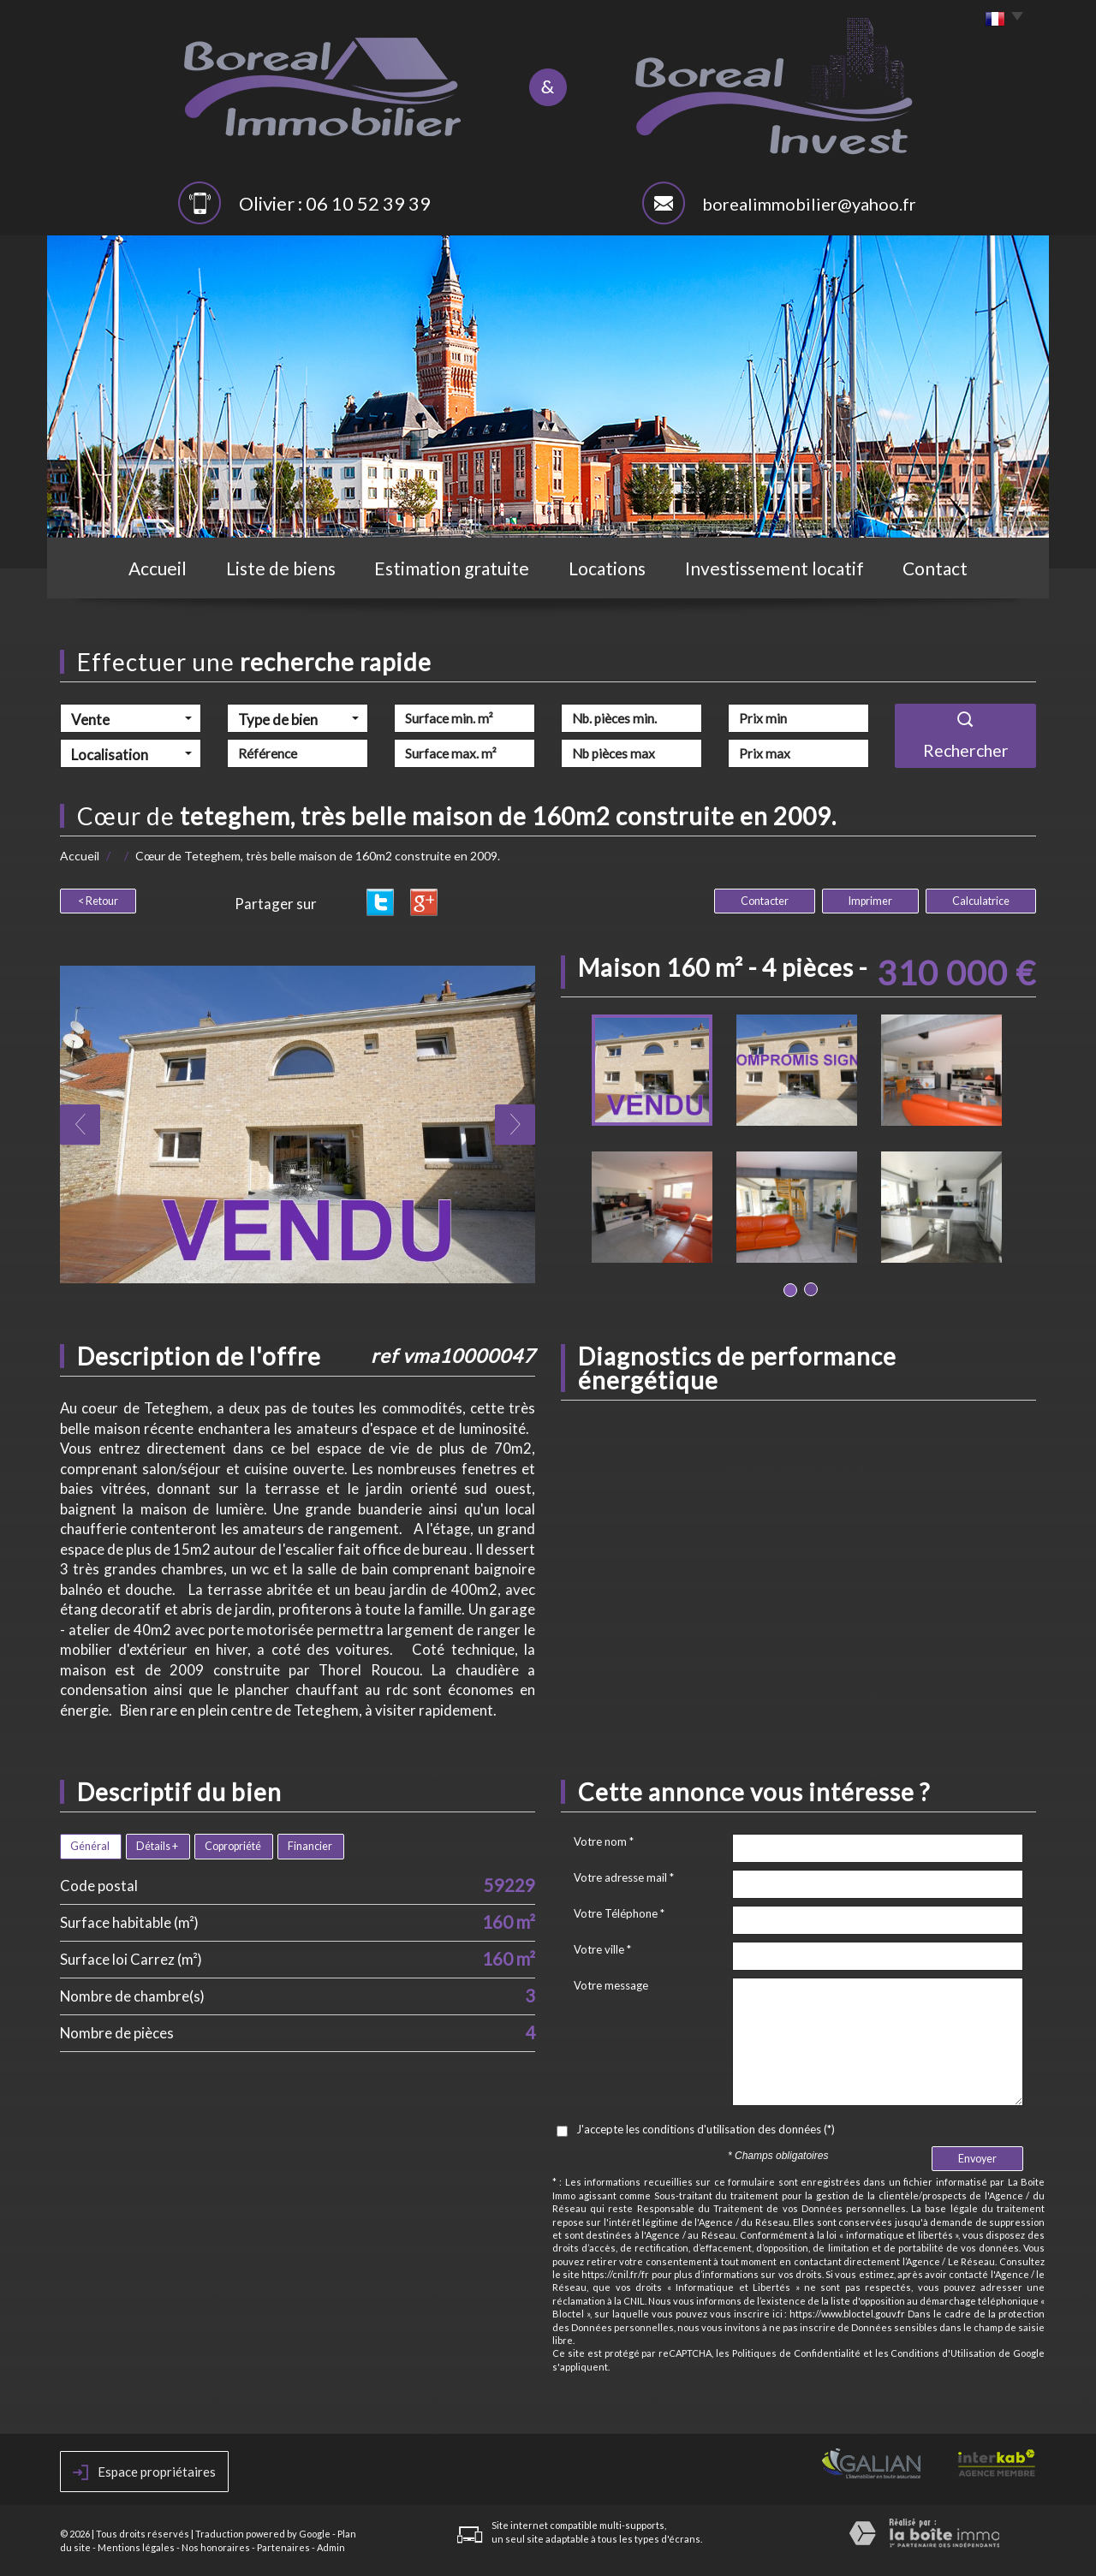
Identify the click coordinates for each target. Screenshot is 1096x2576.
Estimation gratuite (451, 568)
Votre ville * (602, 1949)
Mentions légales (136, 2547)
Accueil (157, 568)
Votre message (611, 1985)
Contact (935, 568)
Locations (607, 568)
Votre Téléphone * (619, 1913)
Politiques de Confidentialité (796, 2353)
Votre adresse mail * (624, 1877)
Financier (310, 1846)
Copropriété (233, 1846)
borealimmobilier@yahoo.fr (809, 203)
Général (90, 1846)
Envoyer (977, 2158)
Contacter (765, 901)
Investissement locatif (774, 568)
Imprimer (870, 901)
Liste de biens (281, 568)
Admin (331, 2547)
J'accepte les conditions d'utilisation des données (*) (705, 2129)
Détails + (157, 1846)
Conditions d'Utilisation (943, 2353)
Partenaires (283, 2547)
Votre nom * (604, 1841)
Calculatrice (981, 901)
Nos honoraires (216, 2547)
